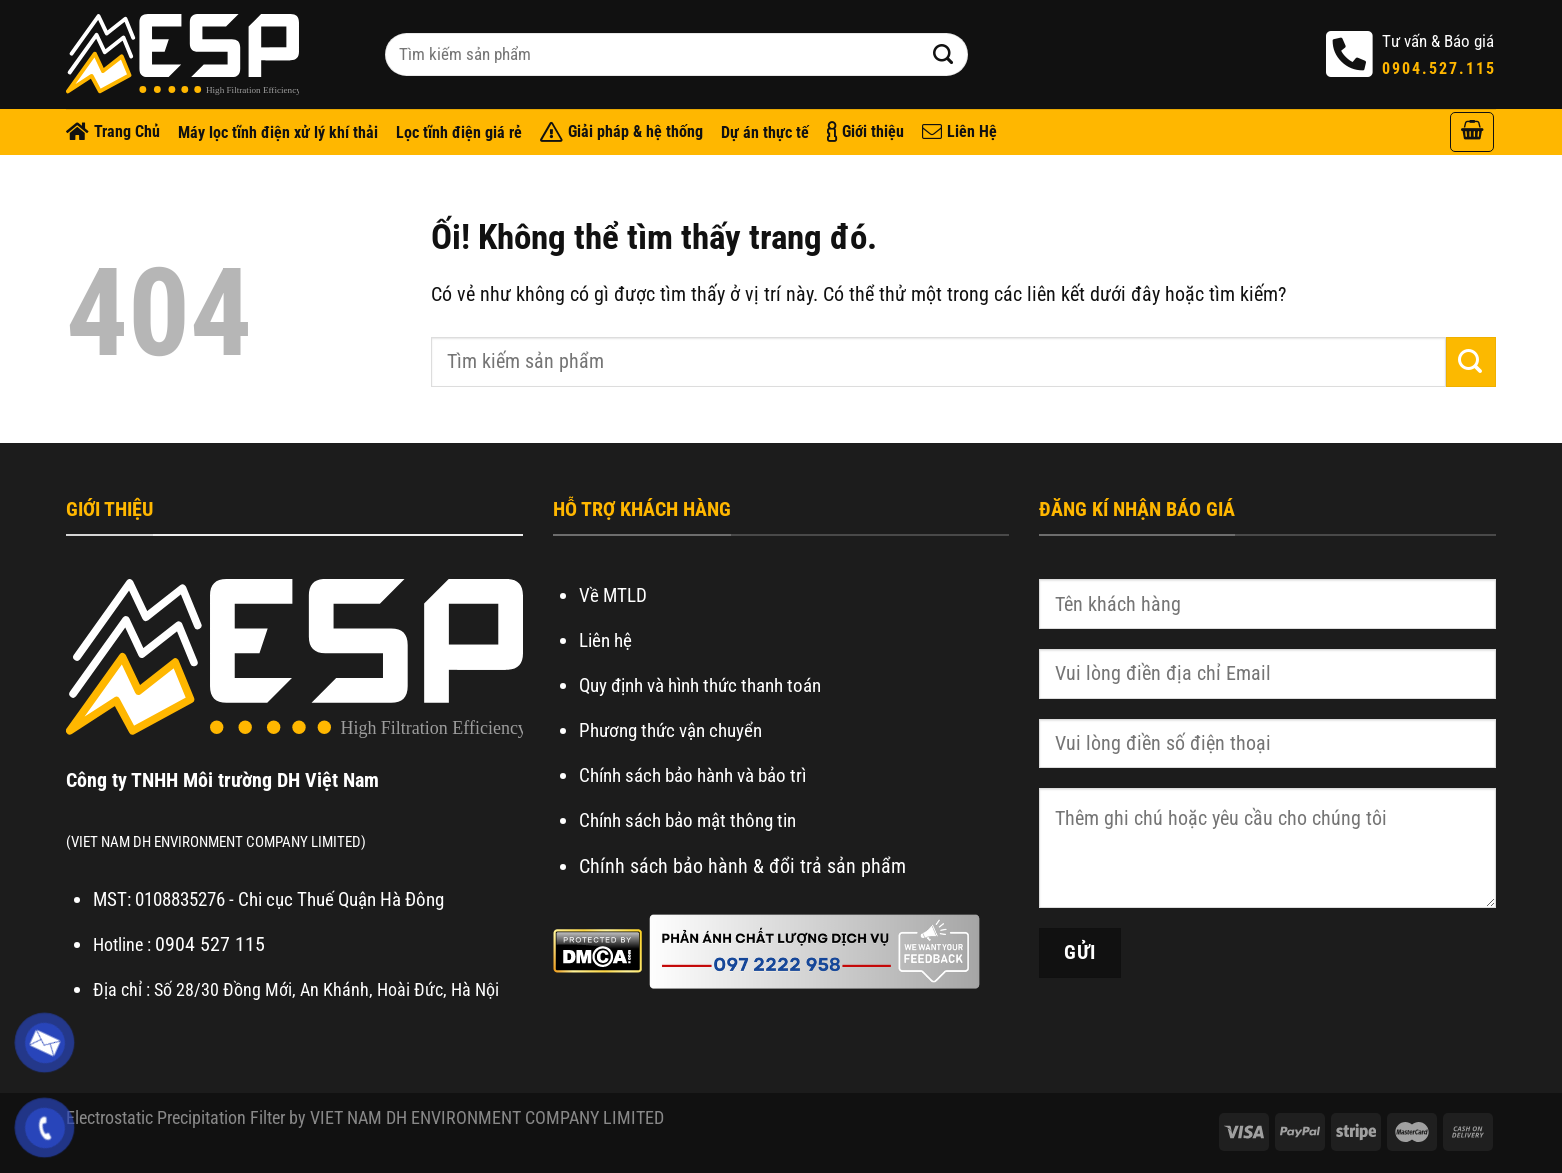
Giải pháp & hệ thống (621, 132)
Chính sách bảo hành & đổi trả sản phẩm (742, 866)
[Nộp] (943, 54)
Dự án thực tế (765, 132)
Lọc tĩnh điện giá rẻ (459, 132)
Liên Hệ (959, 132)
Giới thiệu (865, 132)
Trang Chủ (113, 132)
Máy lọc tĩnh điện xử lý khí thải (278, 132)
